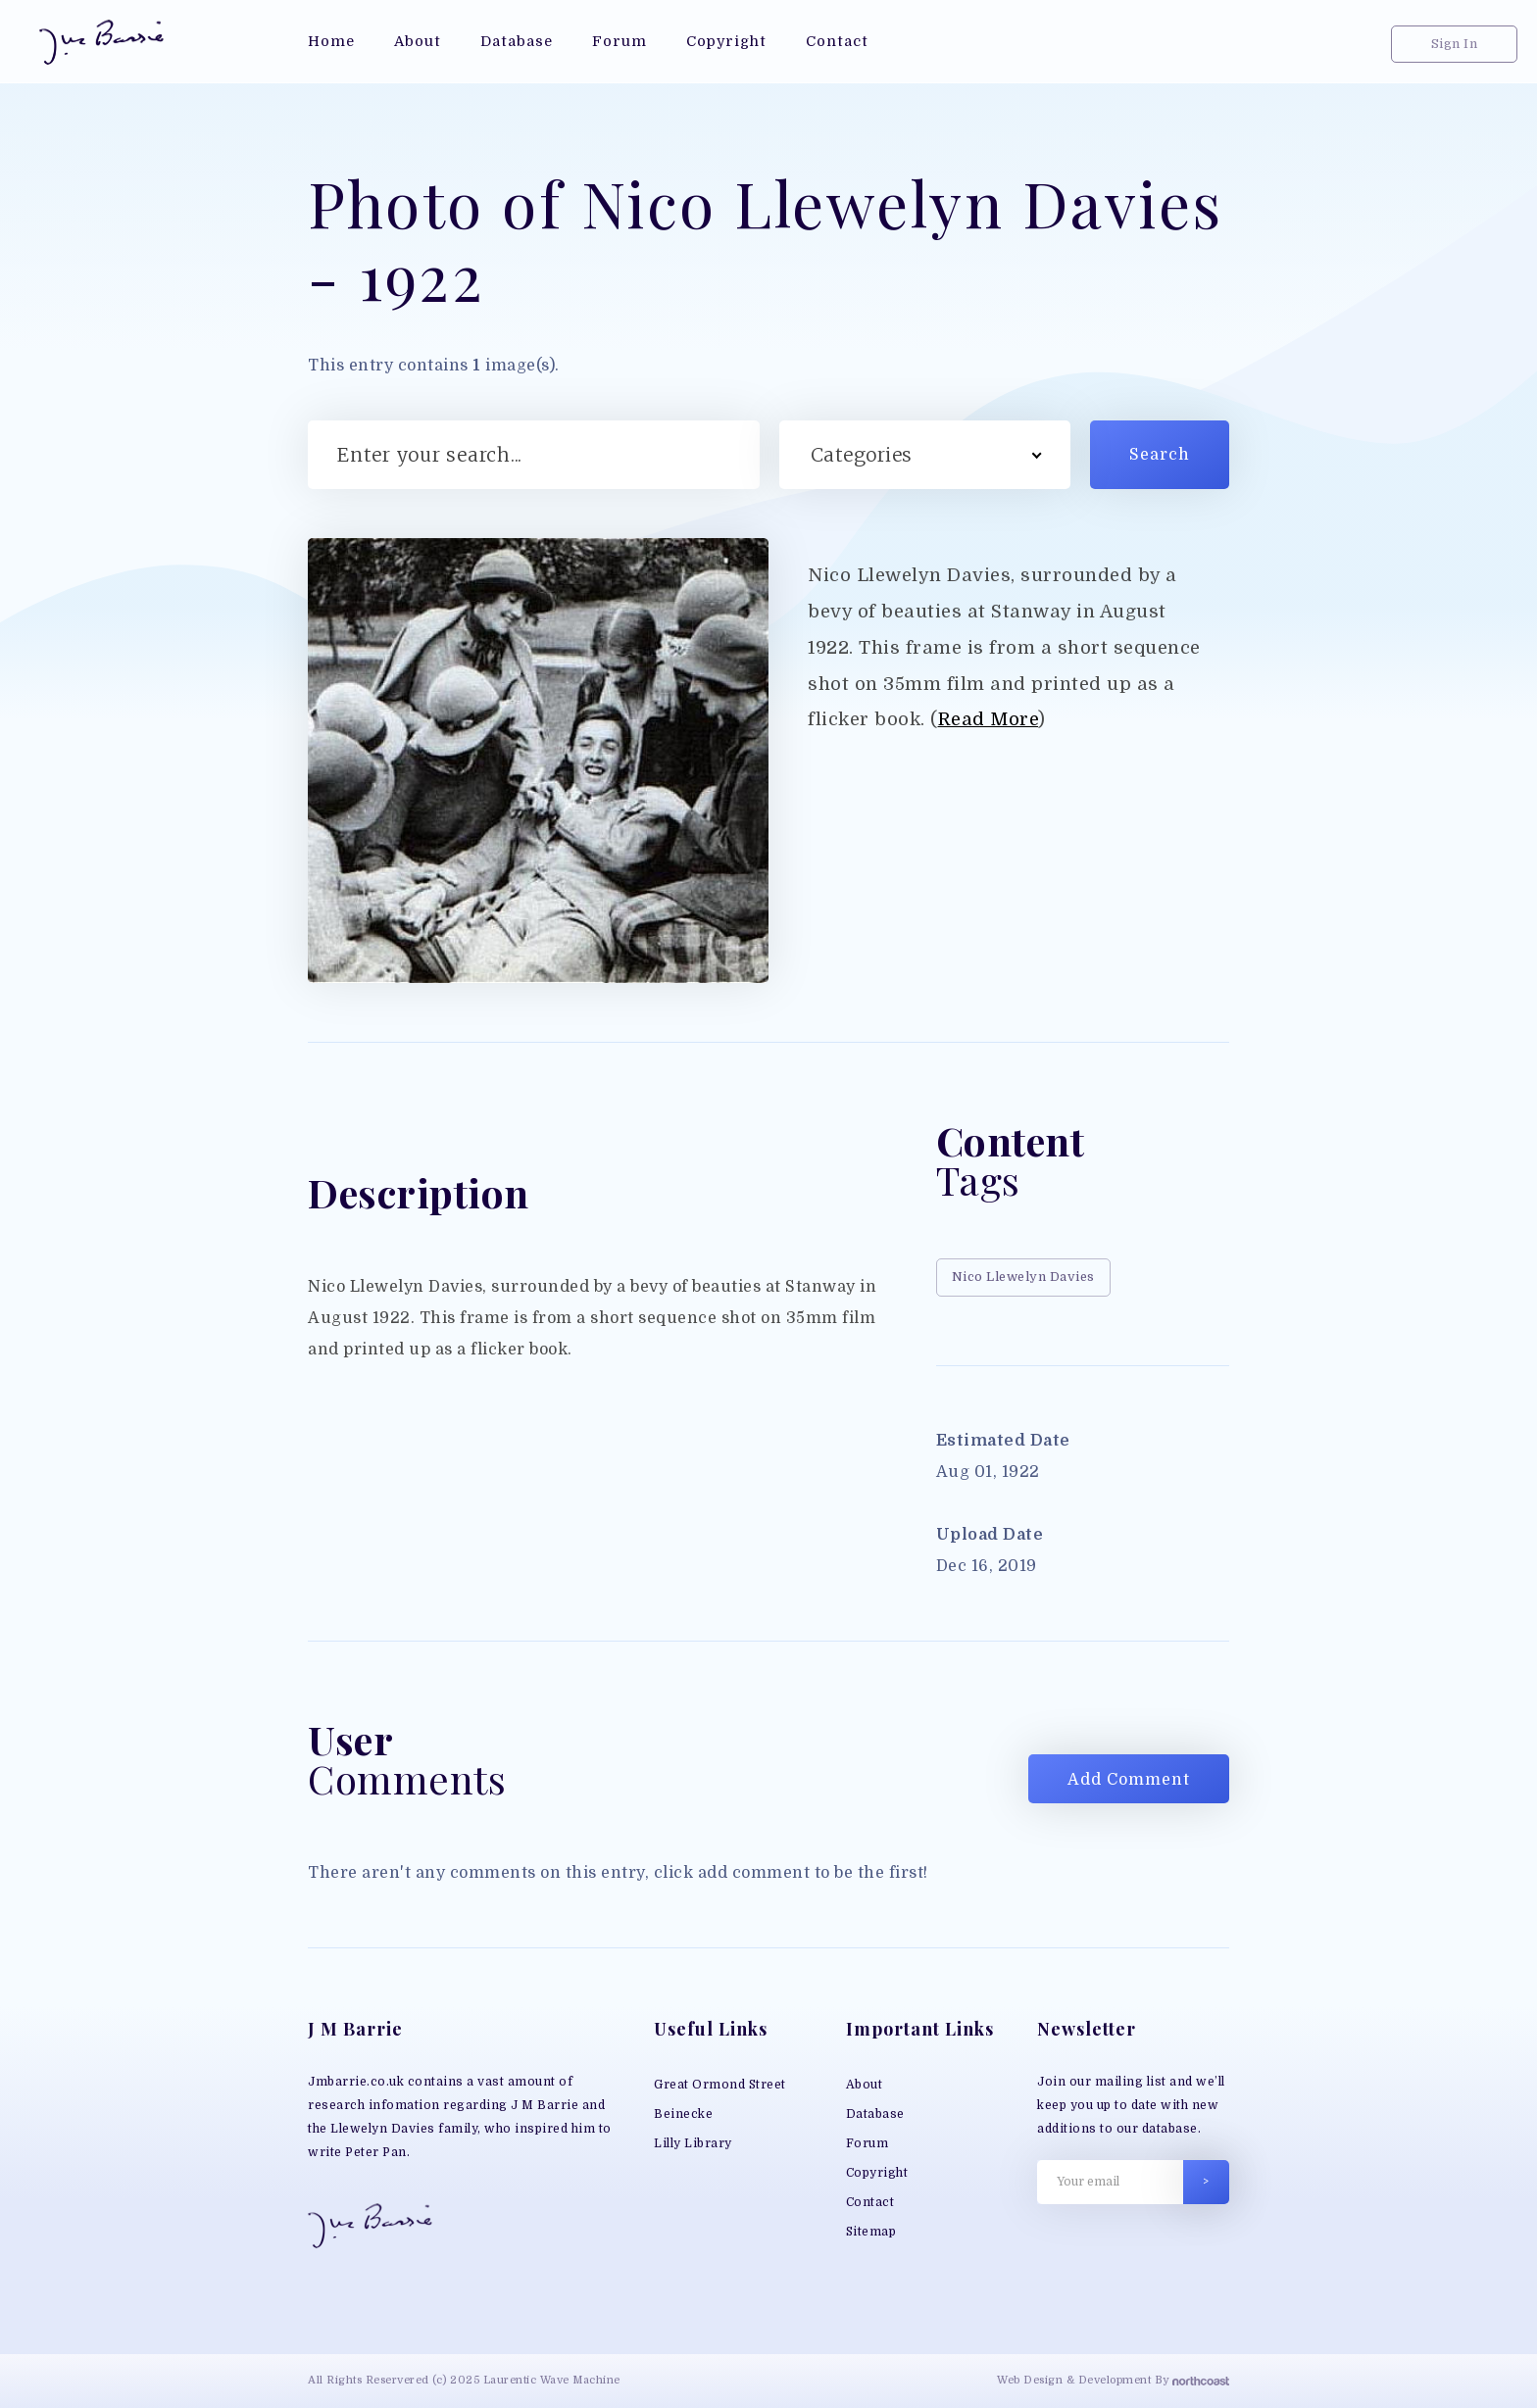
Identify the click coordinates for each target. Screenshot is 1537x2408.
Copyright (877, 2173)
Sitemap (871, 2231)
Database (875, 2114)
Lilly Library (693, 2143)
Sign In (1454, 43)
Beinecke (683, 2114)
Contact (870, 2202)
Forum (867, 2143)
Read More (988, 719)
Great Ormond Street (720, 2084)
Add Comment (1128, 1780)
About (864, 2084)
